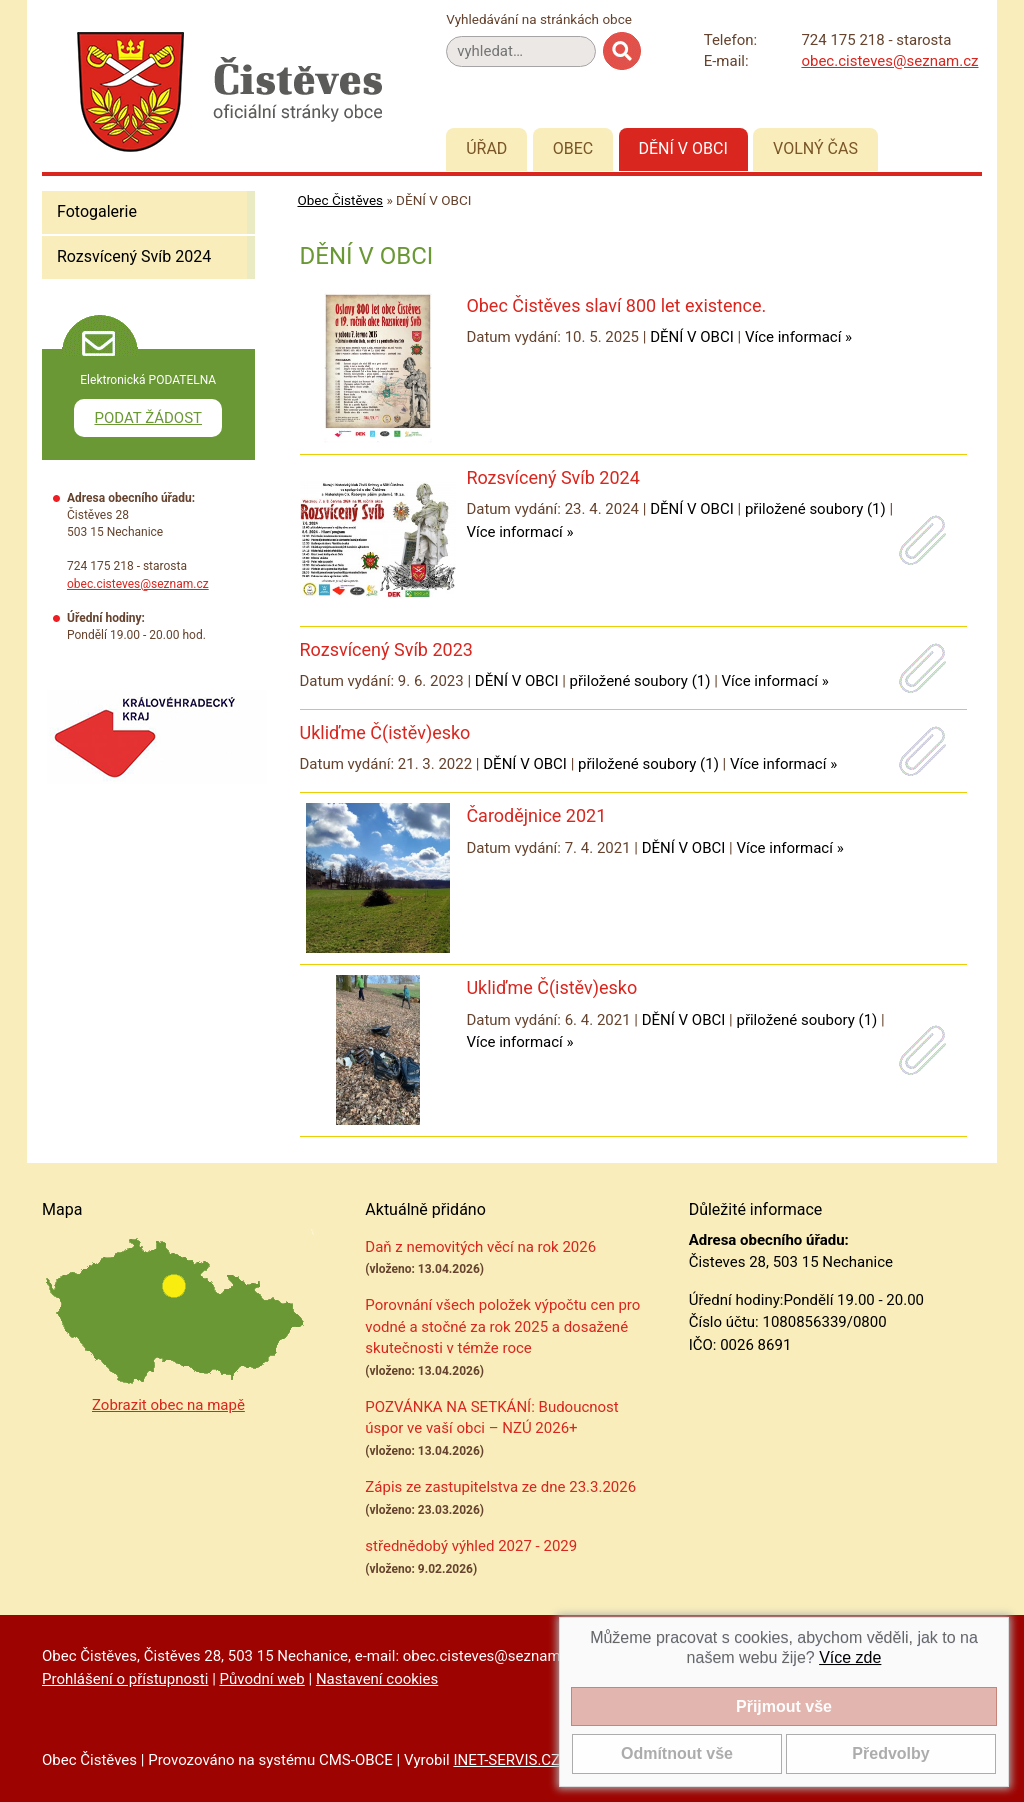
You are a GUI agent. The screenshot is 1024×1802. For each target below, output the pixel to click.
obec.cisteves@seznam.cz (889, 61)
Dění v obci (683, 148)
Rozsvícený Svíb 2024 (134, 256)
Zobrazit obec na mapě (168, 1405)
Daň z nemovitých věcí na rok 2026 (480, 1247)
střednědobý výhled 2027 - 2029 (471, 1546)
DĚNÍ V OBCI (692, 337)
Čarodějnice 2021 (536, 815)
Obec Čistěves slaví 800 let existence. (616, 305)
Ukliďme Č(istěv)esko (385, 732)
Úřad (486, 148)
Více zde (850, 1657)
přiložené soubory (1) (815, 509)
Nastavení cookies (377, 1679)
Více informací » (798, 337)
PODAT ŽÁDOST (148, 418)
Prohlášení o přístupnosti (125, 1679)
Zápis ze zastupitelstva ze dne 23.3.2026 (500, 1487)
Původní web (262, 1679)
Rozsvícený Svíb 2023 (386, 649)
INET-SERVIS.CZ (506, 1760)
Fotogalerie (97, 211)
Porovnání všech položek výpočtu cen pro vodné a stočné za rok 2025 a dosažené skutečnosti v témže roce (502, 1326)
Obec (573, 148)
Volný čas (815, 148)
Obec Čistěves (341, 200)
